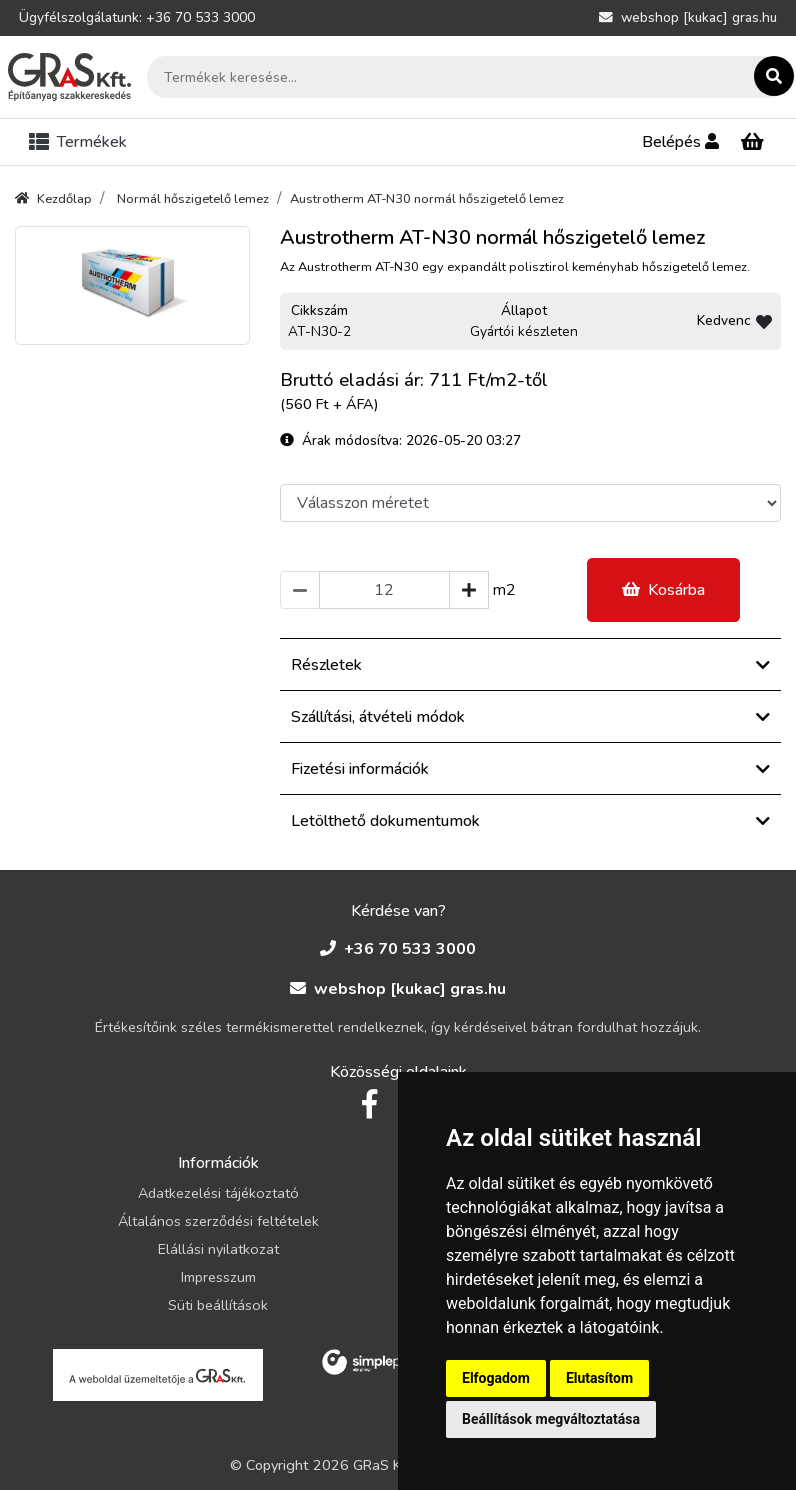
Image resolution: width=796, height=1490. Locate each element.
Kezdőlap (53, 199)
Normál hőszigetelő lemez (193, 199)
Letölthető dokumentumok (530, 821)
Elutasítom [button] (599, 1378)
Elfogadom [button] (496, 1378)
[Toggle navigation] (82, 142)
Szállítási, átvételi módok (530, 717)
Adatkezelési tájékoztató (218, 1193)
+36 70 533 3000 (398, 949)
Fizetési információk (530, 769)
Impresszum (218, 1277)
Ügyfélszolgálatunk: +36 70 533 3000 (137, 17)
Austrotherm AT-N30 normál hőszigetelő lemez (427, 199)
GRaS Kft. (384, 1465)
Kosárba (663, 590)
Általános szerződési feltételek (218, 1221)
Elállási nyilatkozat (218, 1249)
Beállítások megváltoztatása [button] (551, 1419)
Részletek (530, 665)
